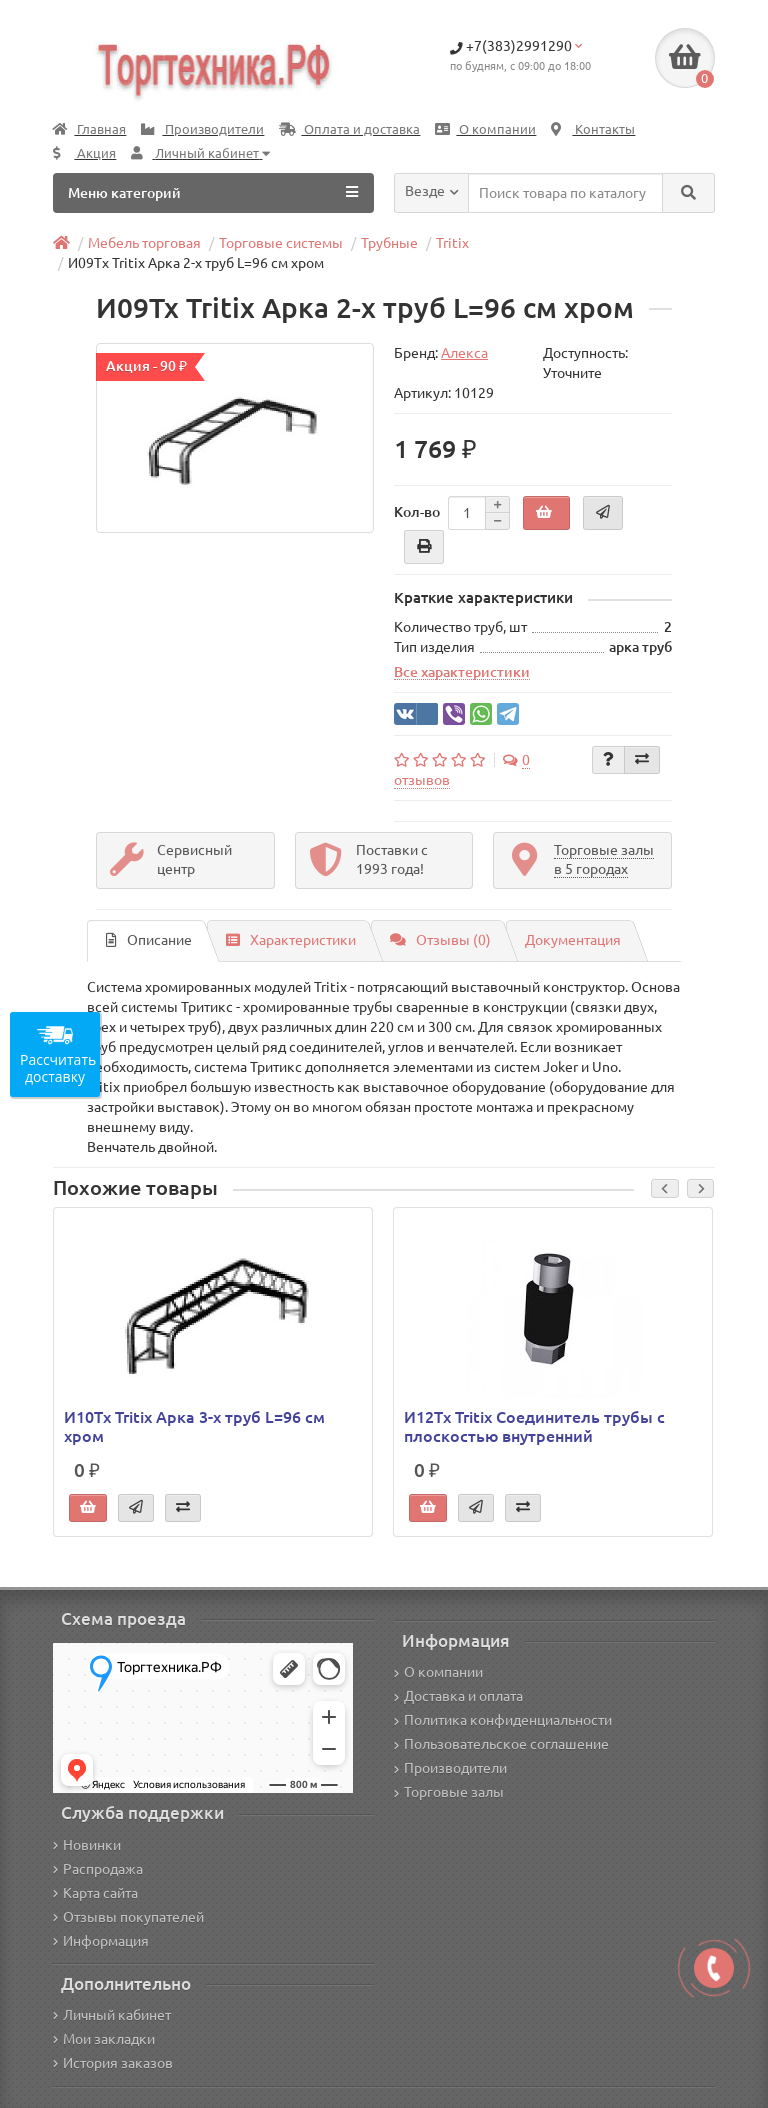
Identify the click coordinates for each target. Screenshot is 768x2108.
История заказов (113, 2063)
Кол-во (417, 512)
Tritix (452, 243)
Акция (84, 153)
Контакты (593, 129)
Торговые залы (449, 1792)
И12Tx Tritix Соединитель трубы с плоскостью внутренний (534, 1426)
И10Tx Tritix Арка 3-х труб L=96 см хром (194, 1426)
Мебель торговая (144, 243)
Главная (89, 129)
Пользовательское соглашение (501, 1744)
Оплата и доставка (349, 129)
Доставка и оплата (458, 1696)
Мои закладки (104, 2039)
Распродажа (98, 1869)
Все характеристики (462, 672)
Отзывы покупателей (128, 1917)
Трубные (389, 243)
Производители (202, 129)
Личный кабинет (112, 2015)
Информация (101, 1941)
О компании (485, 129)
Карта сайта (95, 1893)
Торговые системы (281, 243)
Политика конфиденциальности (503, 1720)
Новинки (87, 1845)
